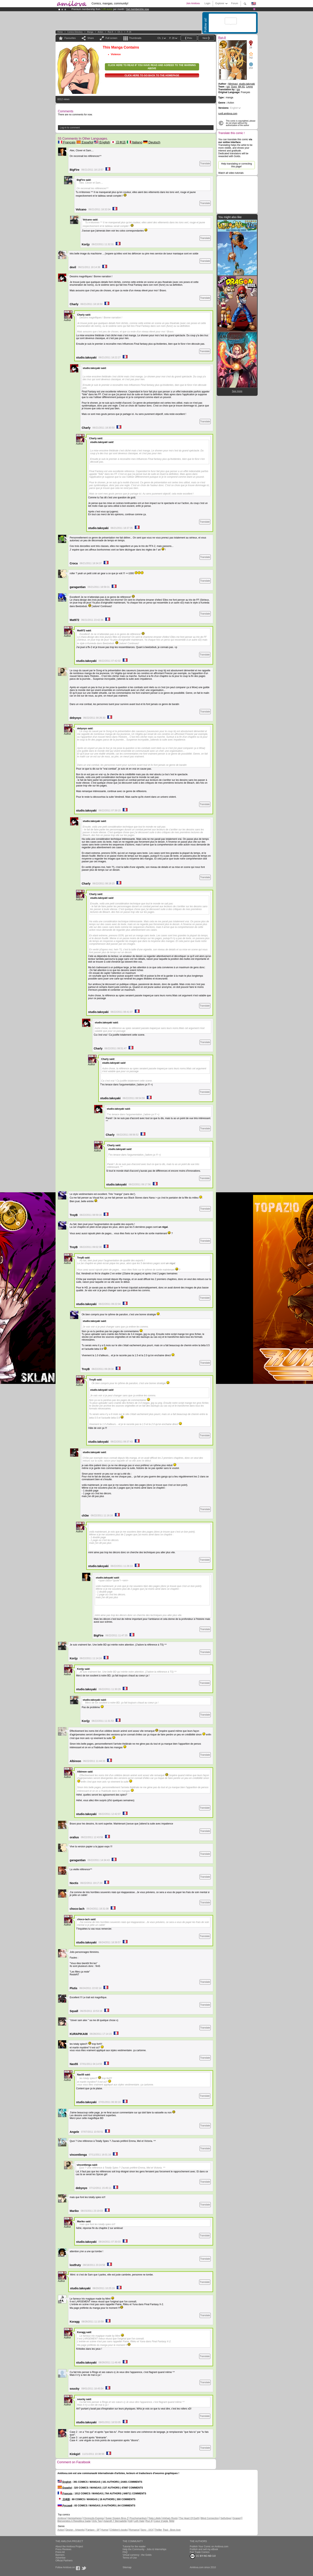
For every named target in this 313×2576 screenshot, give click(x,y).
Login (207, 3)
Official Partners (64, 2560)
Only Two (97, 2521)
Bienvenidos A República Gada (74, 2521)
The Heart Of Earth (189, 2518)
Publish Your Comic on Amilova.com (209, 2546)
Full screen (111, 38)
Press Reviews (63, 2549)
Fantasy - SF (93, 2529)
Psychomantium (138, 2518)
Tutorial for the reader (134, 2546)
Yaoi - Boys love (172, 2529)
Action (100, 32)
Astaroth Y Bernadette (115, 2521)
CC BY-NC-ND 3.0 (203, 2556)
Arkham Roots (169, 2518)
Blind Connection (210, 2518)
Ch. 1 (120, 32)
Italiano (134, 142)
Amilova (62, 2518)
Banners (60, 2555)
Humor (104, 2529)
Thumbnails (135, 38)
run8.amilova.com (227, 113)
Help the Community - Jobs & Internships (144, 2549)
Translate (205, 163)
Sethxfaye (225, 2518)
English (102, 142)
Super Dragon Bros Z (116, 2518)
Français (67, 142)
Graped (237, 2518)
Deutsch (151, 142)
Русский (65, 2505)
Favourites (70, 38)
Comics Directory (75, 32)
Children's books (119, 2529)
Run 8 (110, 32)
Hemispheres (75, 2518)
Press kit (60, 2552)
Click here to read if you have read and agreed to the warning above (152, 67)
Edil (130, 2521)
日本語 (118, 142)
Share (90, 38)
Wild (172, 2521)
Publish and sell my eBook (204, 2549)
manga (90, 32)
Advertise (61, 2557)
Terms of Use (130, 2557)
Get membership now (137, 9)
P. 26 (129, 32)
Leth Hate (139, 2521)
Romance (134, 2529)
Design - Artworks (75, 2529)
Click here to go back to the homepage (152, 75)
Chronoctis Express (93, 2518)
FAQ (125, 2552)
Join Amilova (193, 3)
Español (84, 142)
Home (60, 32)
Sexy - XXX (147, 2529)
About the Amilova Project (69, 2546)
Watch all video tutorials (231, 173)
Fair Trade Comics (200, 2552)
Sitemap (127, 2567)
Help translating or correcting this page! (236, 165)
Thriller (159, 2529)
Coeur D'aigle (161, 2521)
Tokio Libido (154, 2518)
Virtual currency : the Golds (137, 2555)
